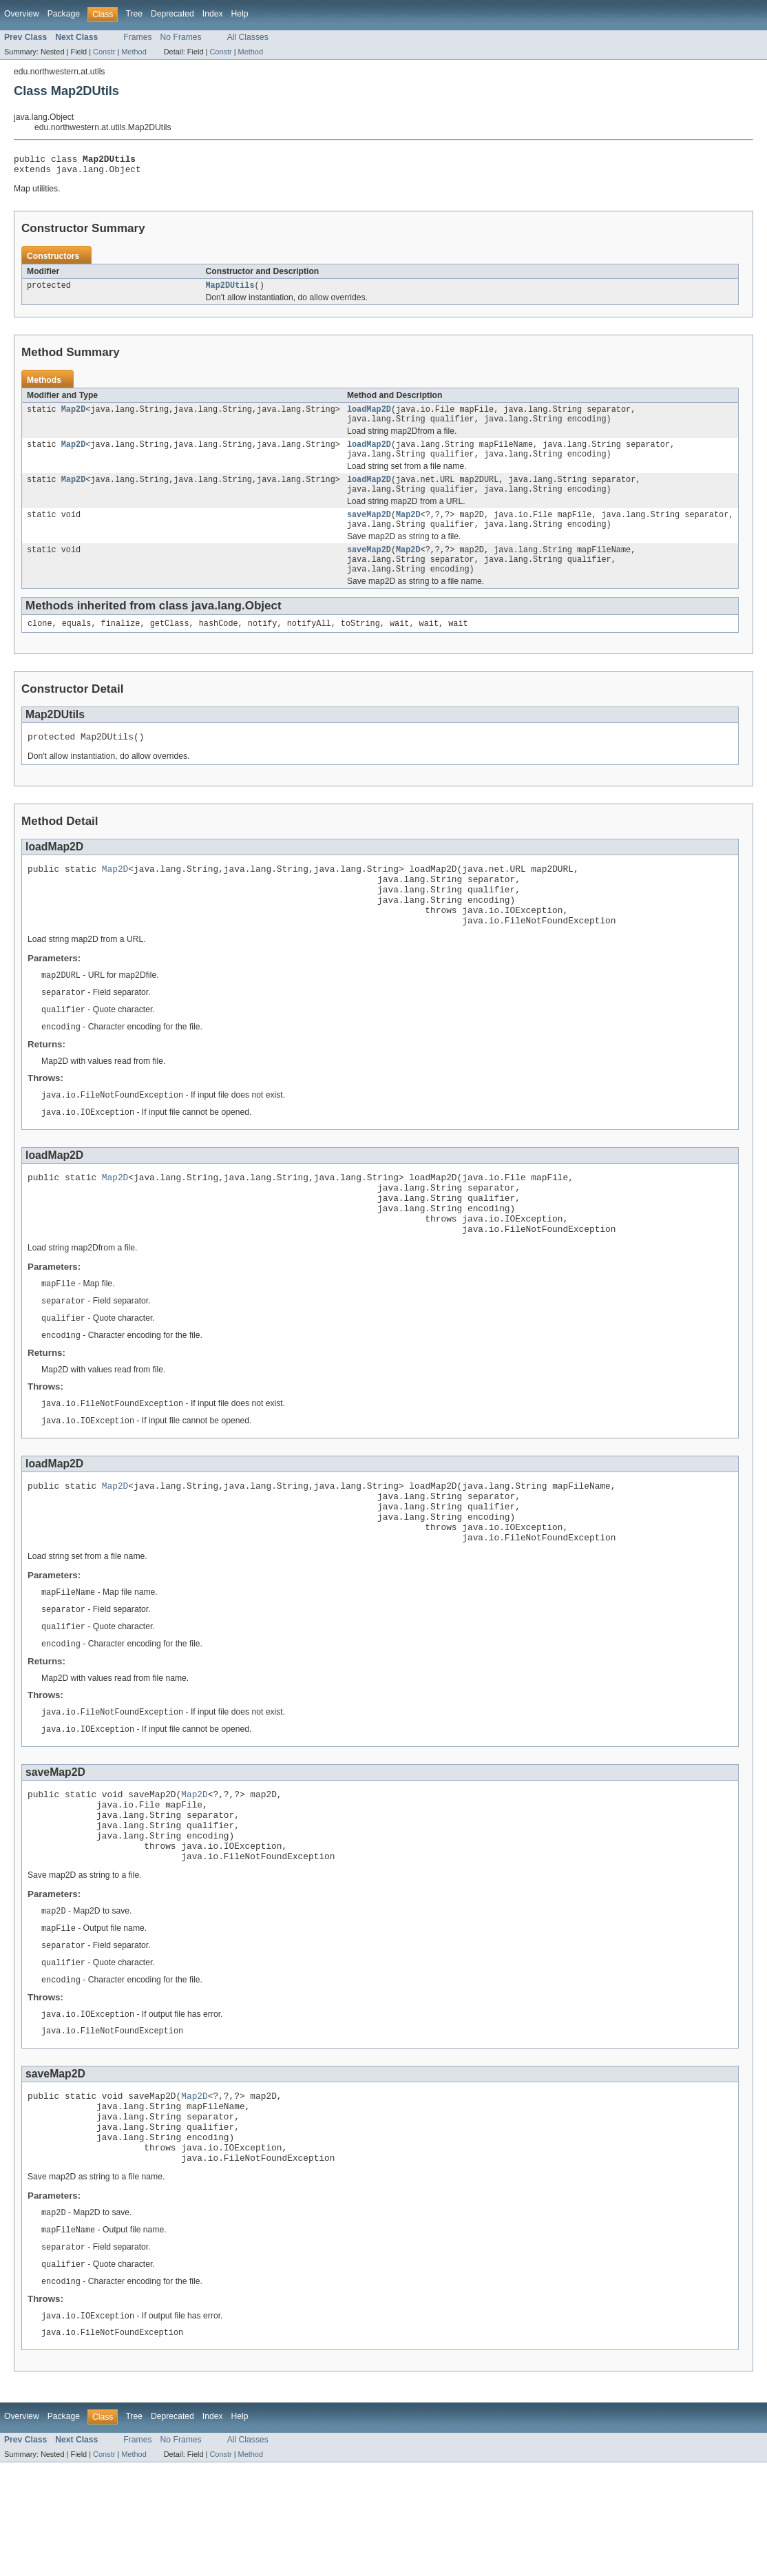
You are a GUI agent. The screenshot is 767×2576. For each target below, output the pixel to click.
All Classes (248, 37)
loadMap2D (369, 415)
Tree (134, 14)
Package (64, 14)
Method (133, 52)
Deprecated (172, 14)
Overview (21, 14)
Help (240, 14)
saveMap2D (369, 529)
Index (212, 14)
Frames (137, 37)
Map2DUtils (230, 290)
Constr (104, 52)
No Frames (181, 37)
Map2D (73, 415)
